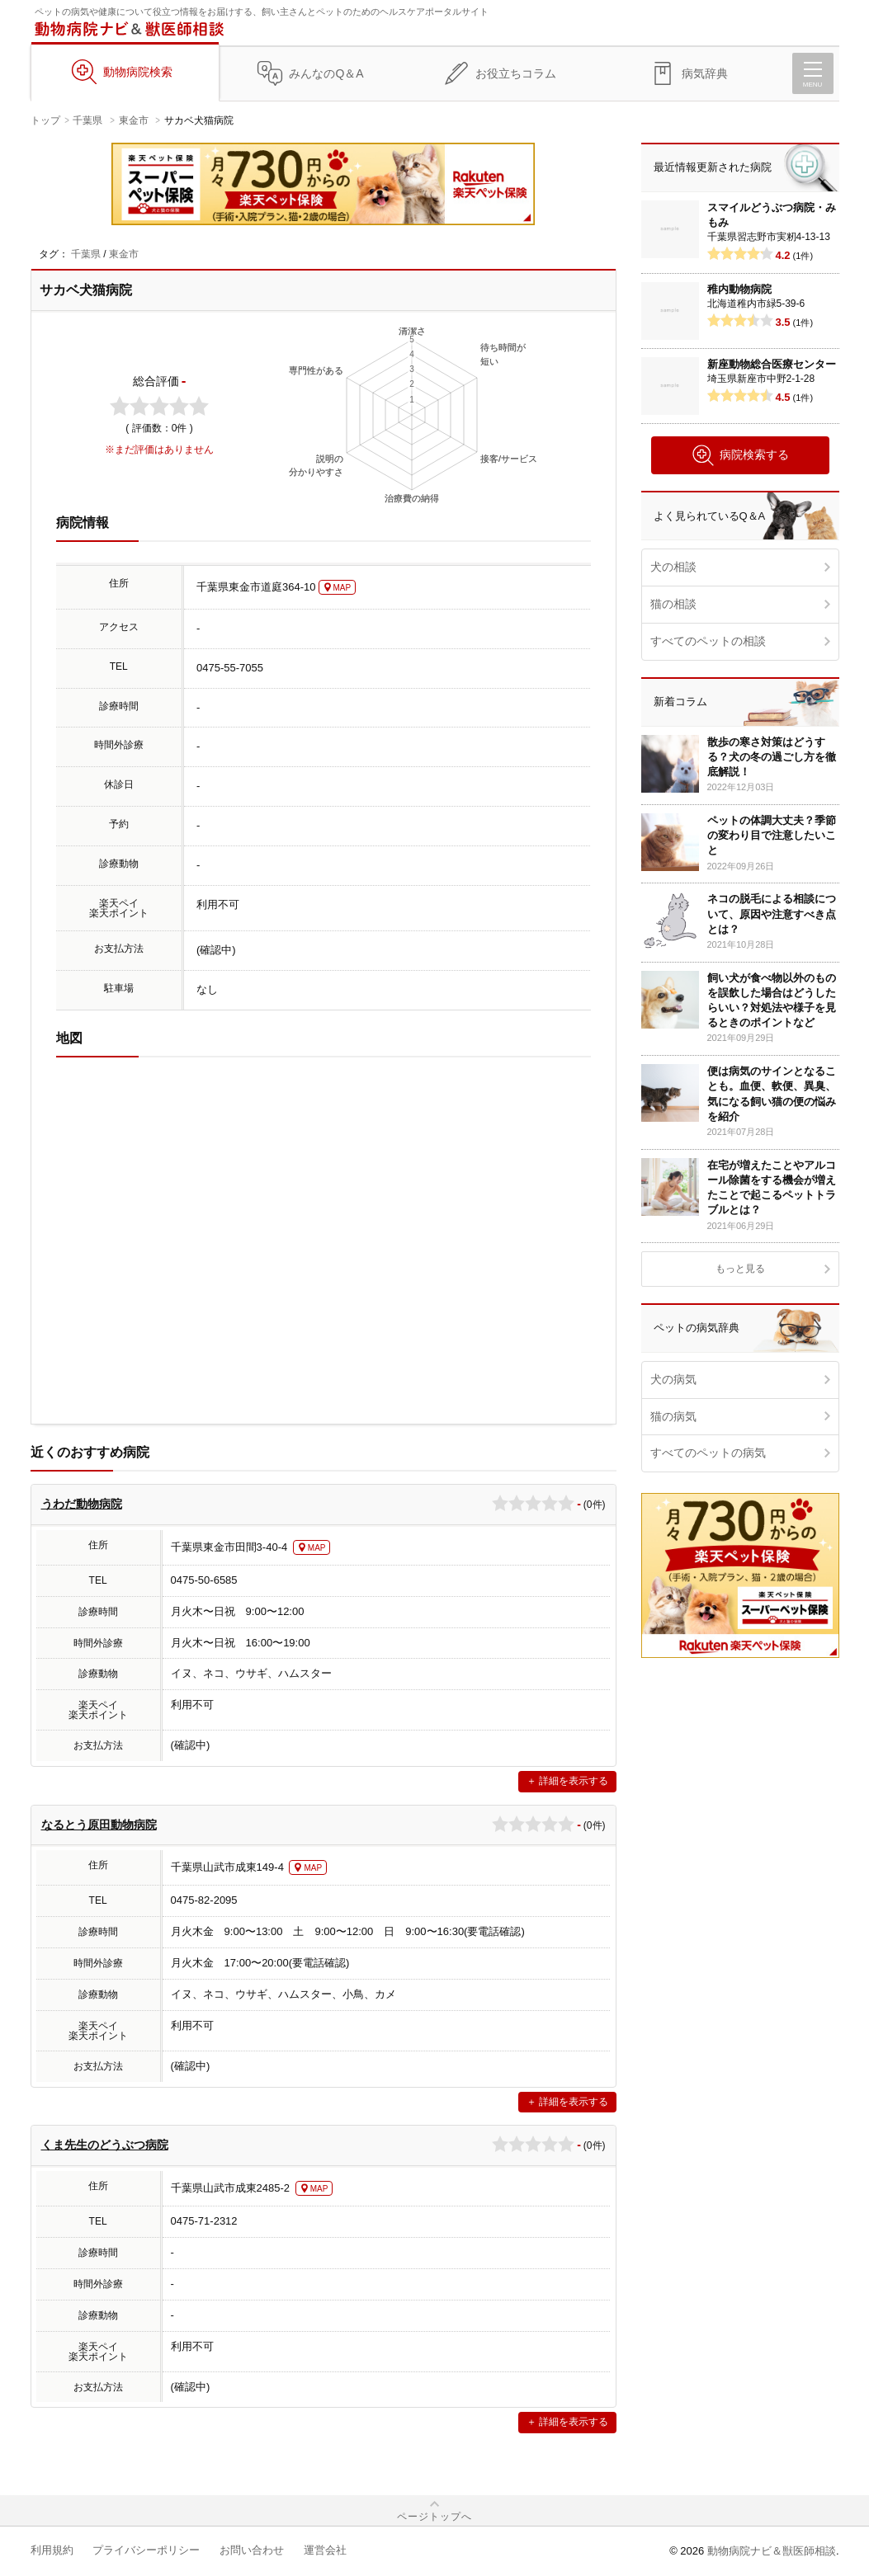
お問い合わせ (252, 2550)
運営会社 (325, 2550)
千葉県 (87, 120)
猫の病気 (673, 1416)
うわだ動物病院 (81, 1503)
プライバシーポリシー (146, 2550)
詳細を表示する (573, 1781)
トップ (45, 120)
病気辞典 (705, 73)
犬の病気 (673, 1379)
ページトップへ (434, 2516)
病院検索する (740, 455)
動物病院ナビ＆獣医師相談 (771, 2551)
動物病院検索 (137, 71)
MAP (342, 587)
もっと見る (740, 1268)
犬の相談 (673, 566)
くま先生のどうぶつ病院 (104, 2144)
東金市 (134, 120)
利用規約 (52, 2550)
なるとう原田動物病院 (99, 1824)
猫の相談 (673, 603)
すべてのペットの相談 (708, 641)
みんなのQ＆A (326, 73)
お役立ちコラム (515, 73)
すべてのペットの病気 (708, 1452)
